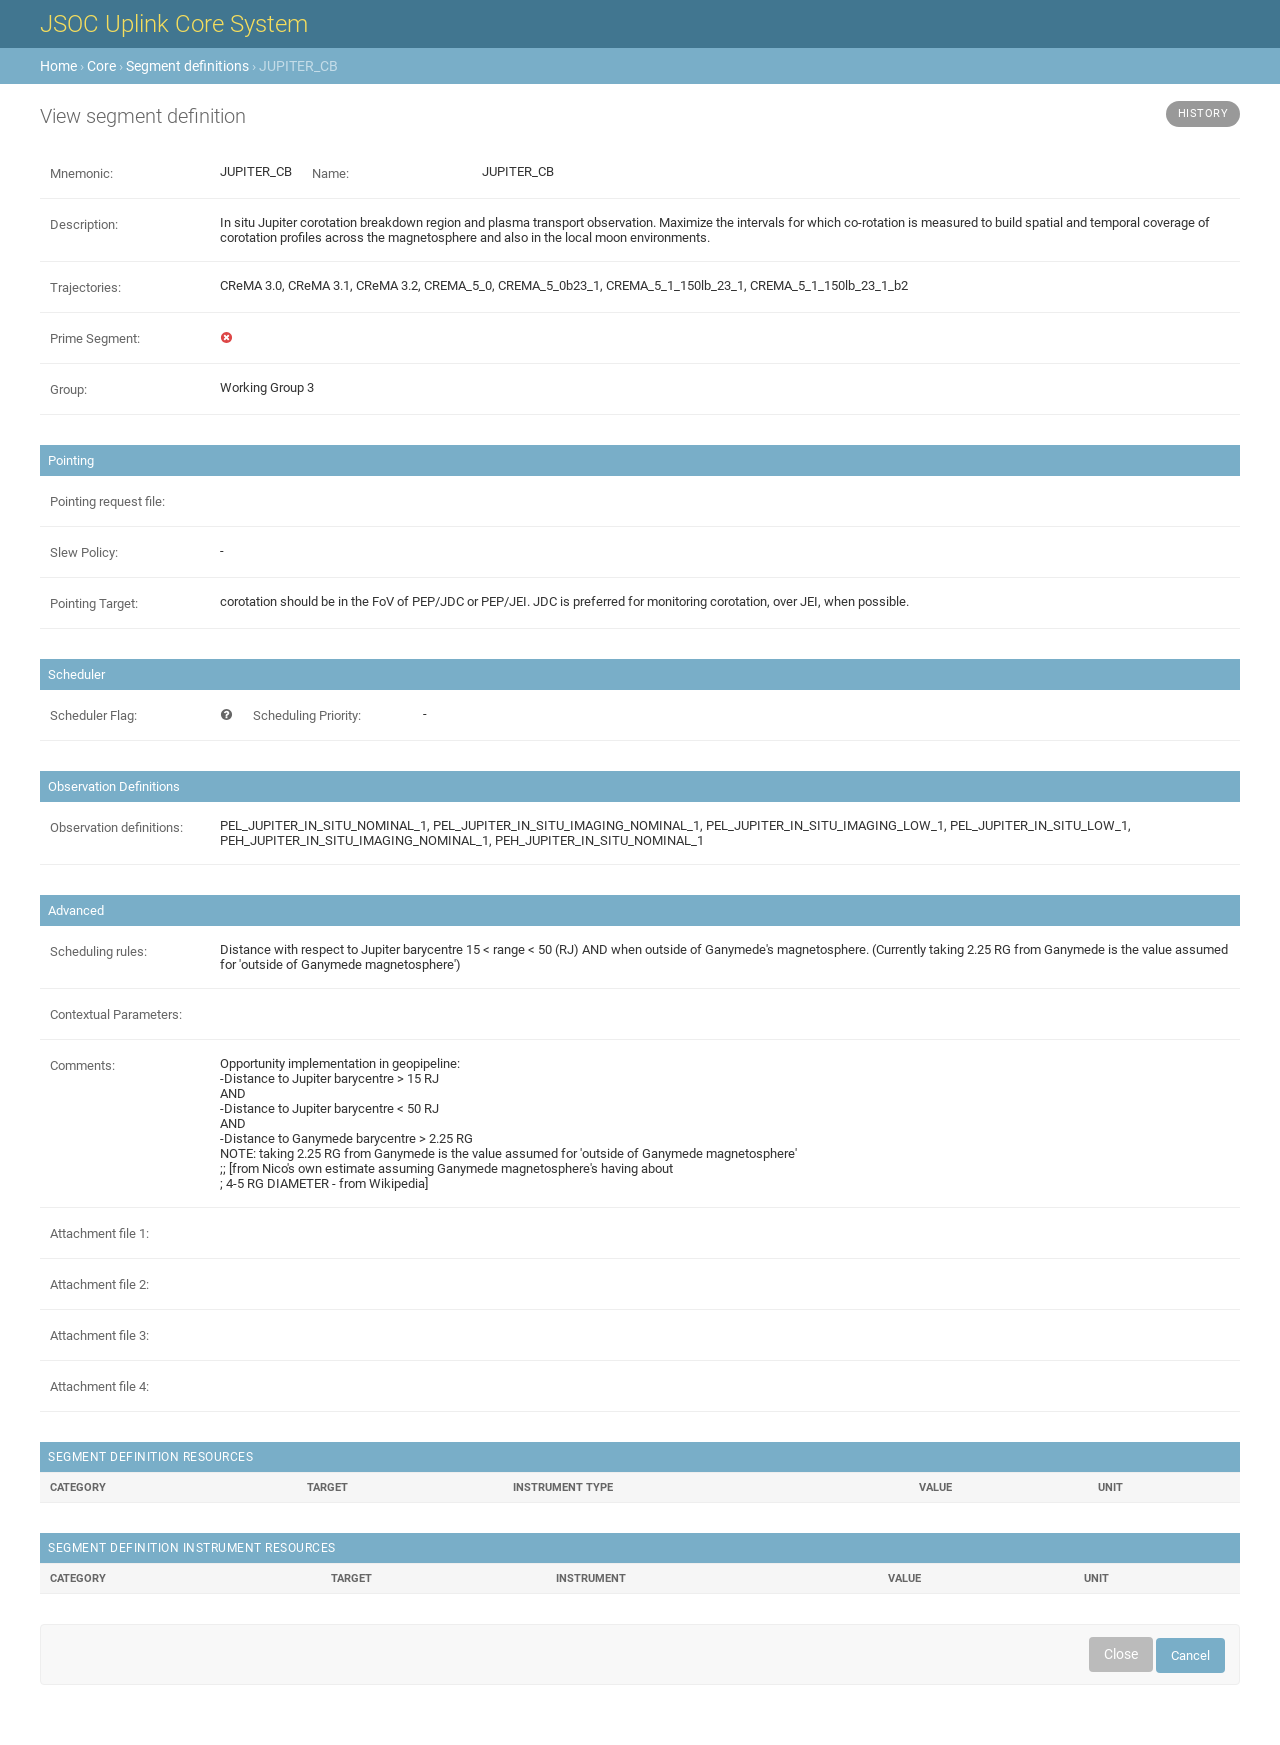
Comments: (82, 1065)
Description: (84, 224)
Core (101, 66)
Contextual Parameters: (116, 1014)
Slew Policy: (84, 552)
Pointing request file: (107, 501)
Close (1121, 1654)
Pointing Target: (94, 603)
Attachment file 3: (99, 1335)
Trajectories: (85, 287)
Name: (330, 173)
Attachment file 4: (99, 1386)
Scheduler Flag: (93, 715)
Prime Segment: (95, 338)
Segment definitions (187, 66)
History (1203, 113)
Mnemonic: (81, 173)
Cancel (1190, 1655)
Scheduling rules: (98, 951)
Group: (68, 389)
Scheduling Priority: (307, 715)
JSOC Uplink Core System (174, 24)
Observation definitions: (116, 827)
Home (58, 66)
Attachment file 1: (99, 1233)
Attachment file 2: (99, 1284)
